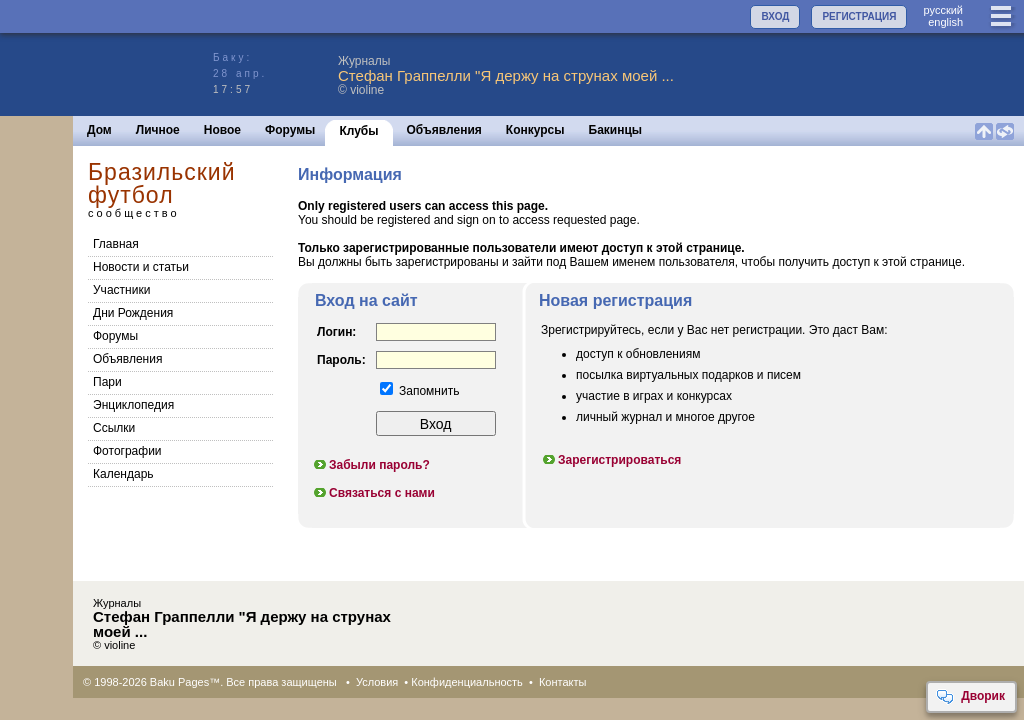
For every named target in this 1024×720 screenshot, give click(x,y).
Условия (377, 682)
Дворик (970, 697)
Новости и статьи (141, 267)
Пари (107, 382)
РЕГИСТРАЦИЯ (859, 16)
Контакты (563, 682)
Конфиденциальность (467, 682)
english (945, 22)
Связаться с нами (373, 493)
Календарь (123, 474)
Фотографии (127, 451)
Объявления (444, 130)
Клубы (358, 131)
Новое (222, 130)
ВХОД (775, 16)
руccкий (943, 10)
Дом (99, 130)
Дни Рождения (133, 313)
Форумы (290, 130)
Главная (116, 244)
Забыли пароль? (371, 465)
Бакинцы (616, 130)
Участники (121, 290)
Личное (158, 130)
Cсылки (114, 428)
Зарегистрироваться (611, 460)
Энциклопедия (133, 405)
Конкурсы (535, 130)
